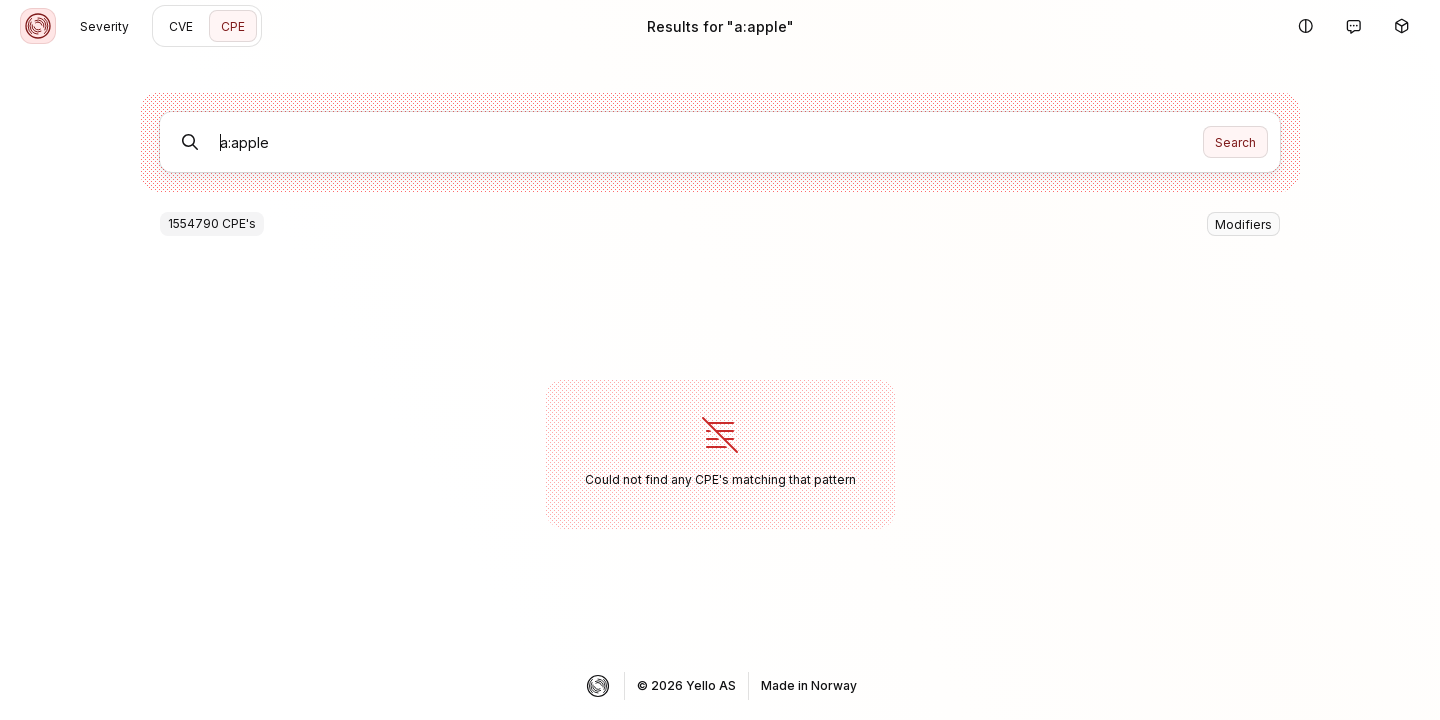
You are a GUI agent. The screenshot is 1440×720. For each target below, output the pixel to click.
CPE (233, 26)
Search (1235, 142)
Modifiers (1243, 224)
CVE (181, 26)
